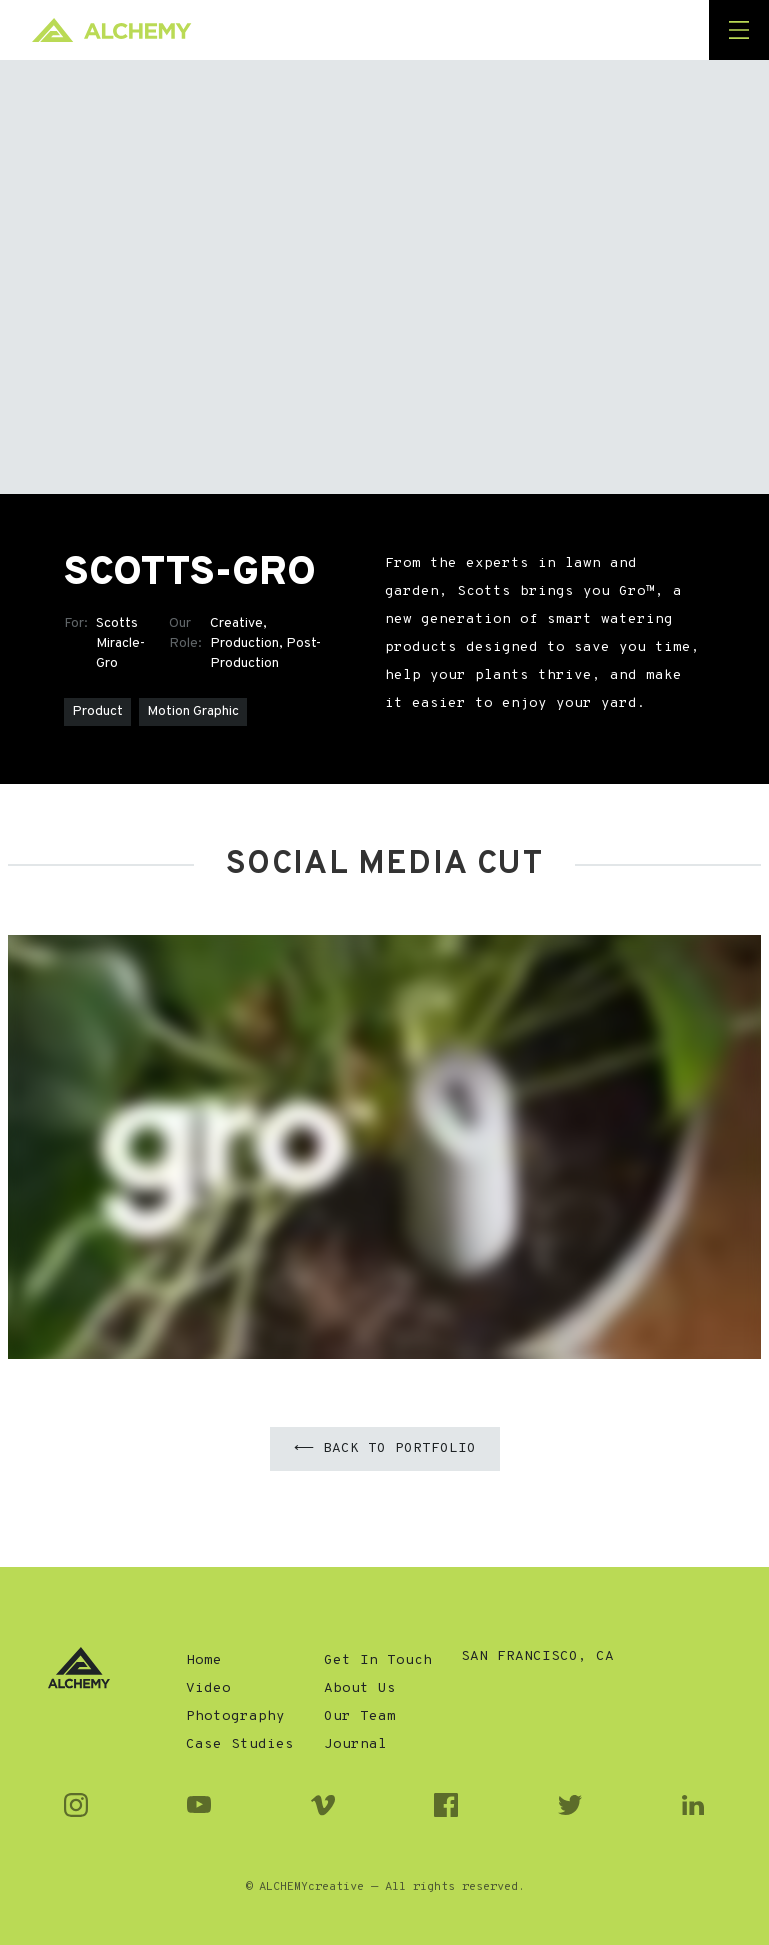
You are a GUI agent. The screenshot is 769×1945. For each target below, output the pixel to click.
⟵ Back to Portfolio (385, 1448)
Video (208, 1688)
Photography (235, 1716)
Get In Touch (378, 1660)
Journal (355, 1744)
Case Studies (240, 1744)
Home (204, 1660)
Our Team (360, 1716)
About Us (360, 1688)
